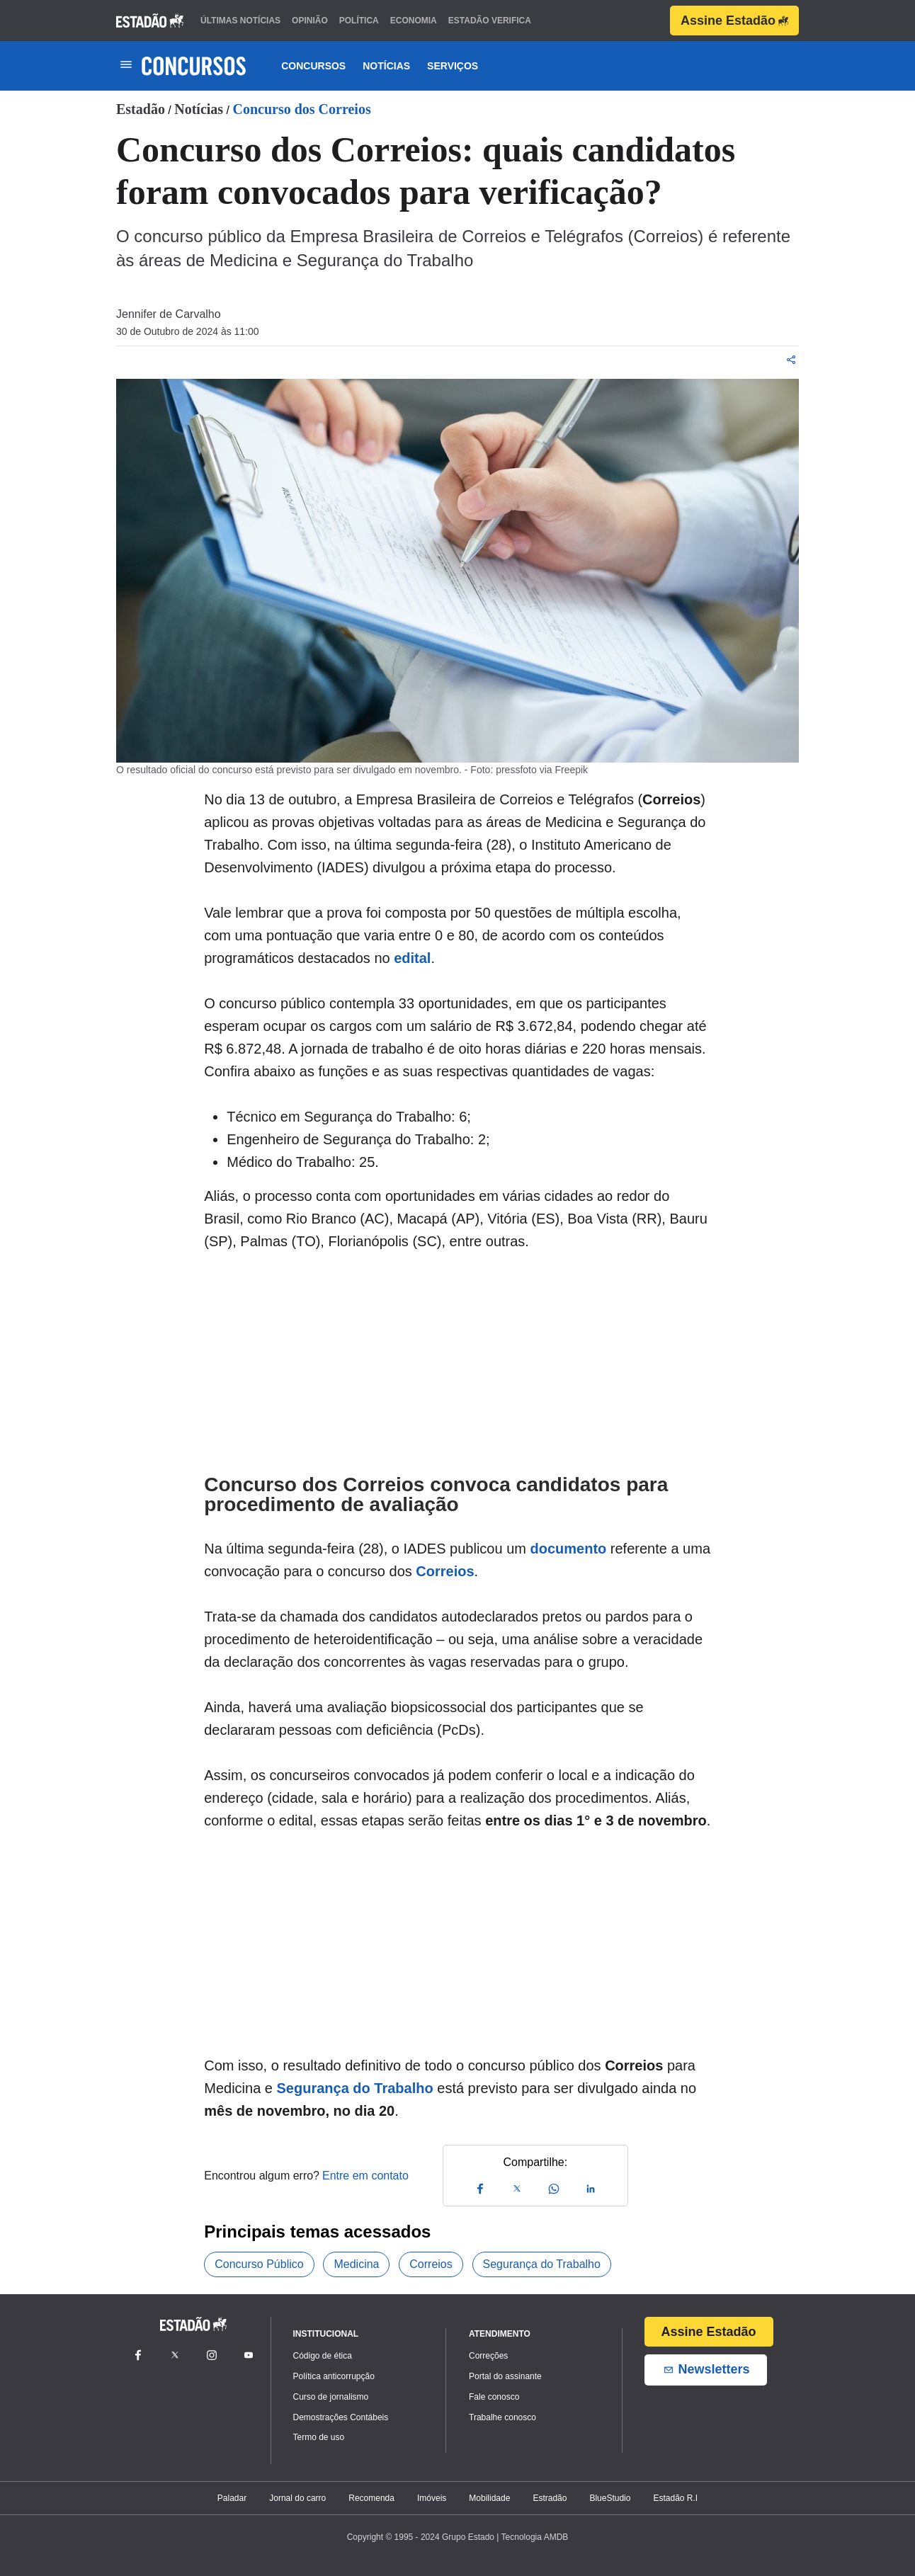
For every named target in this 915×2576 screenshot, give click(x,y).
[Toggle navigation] (125, 65)
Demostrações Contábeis (341, 2417)
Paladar (231, 2498)
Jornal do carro (297, 2498)
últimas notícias (240, 20)
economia (413, 20)
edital (412, 958)
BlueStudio (609, 2498)
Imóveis (431, 2498)
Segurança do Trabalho (355, 2088)
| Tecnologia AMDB (532, 2537)
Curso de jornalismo (331, 2397)
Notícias (386, 66)
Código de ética (322, 2356)
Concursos (313, 66)
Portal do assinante (505, 2376)
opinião (310, 20)
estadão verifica (489, 20)
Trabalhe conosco (502, 2417)
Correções (488, 2356)
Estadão (140, 109)
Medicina (356, 2264)
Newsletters (705, 2369)
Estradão (550, 2498)
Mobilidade (489, 2498)
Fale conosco (494, 2397)
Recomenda (371, 2498)
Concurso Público (259, 2264)
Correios (445, 1571)
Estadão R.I (675, 2498)
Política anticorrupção (334, 2376)
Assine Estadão (734, 20)
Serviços (452, 66)
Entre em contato (365, 2176)
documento (568, 1548)
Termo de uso (319, 2437)
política (359, 20)
